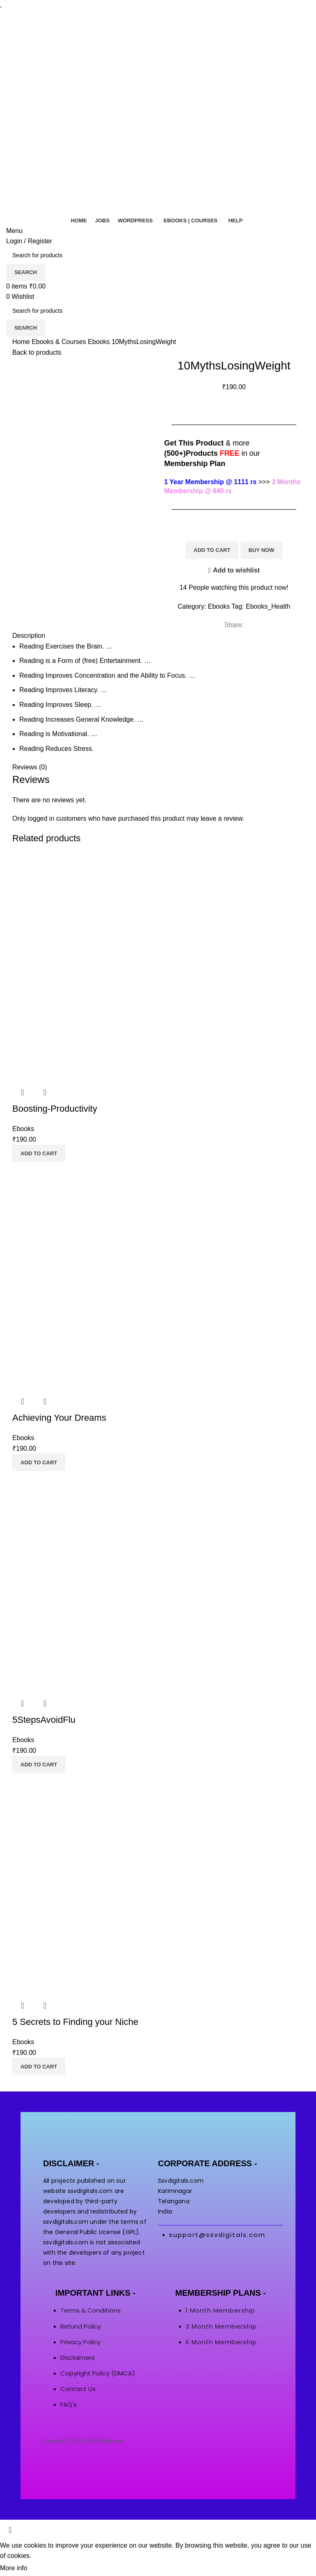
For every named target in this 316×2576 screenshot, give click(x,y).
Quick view (22, 1092)
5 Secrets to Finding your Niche (75, 2022)
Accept (45, 2568)
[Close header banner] (10, 2530)
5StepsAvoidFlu (44, 1720)
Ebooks (100, 341)
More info (13, 2567)
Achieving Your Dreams (59, 1418)
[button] (38, 1153)
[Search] (158, 255)
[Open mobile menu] (14, 230)
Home (22, 341)
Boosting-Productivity (54, 1108)
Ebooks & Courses (60, 341)
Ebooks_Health (268, 606)
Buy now (262, 550)
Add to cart (212, 550)
